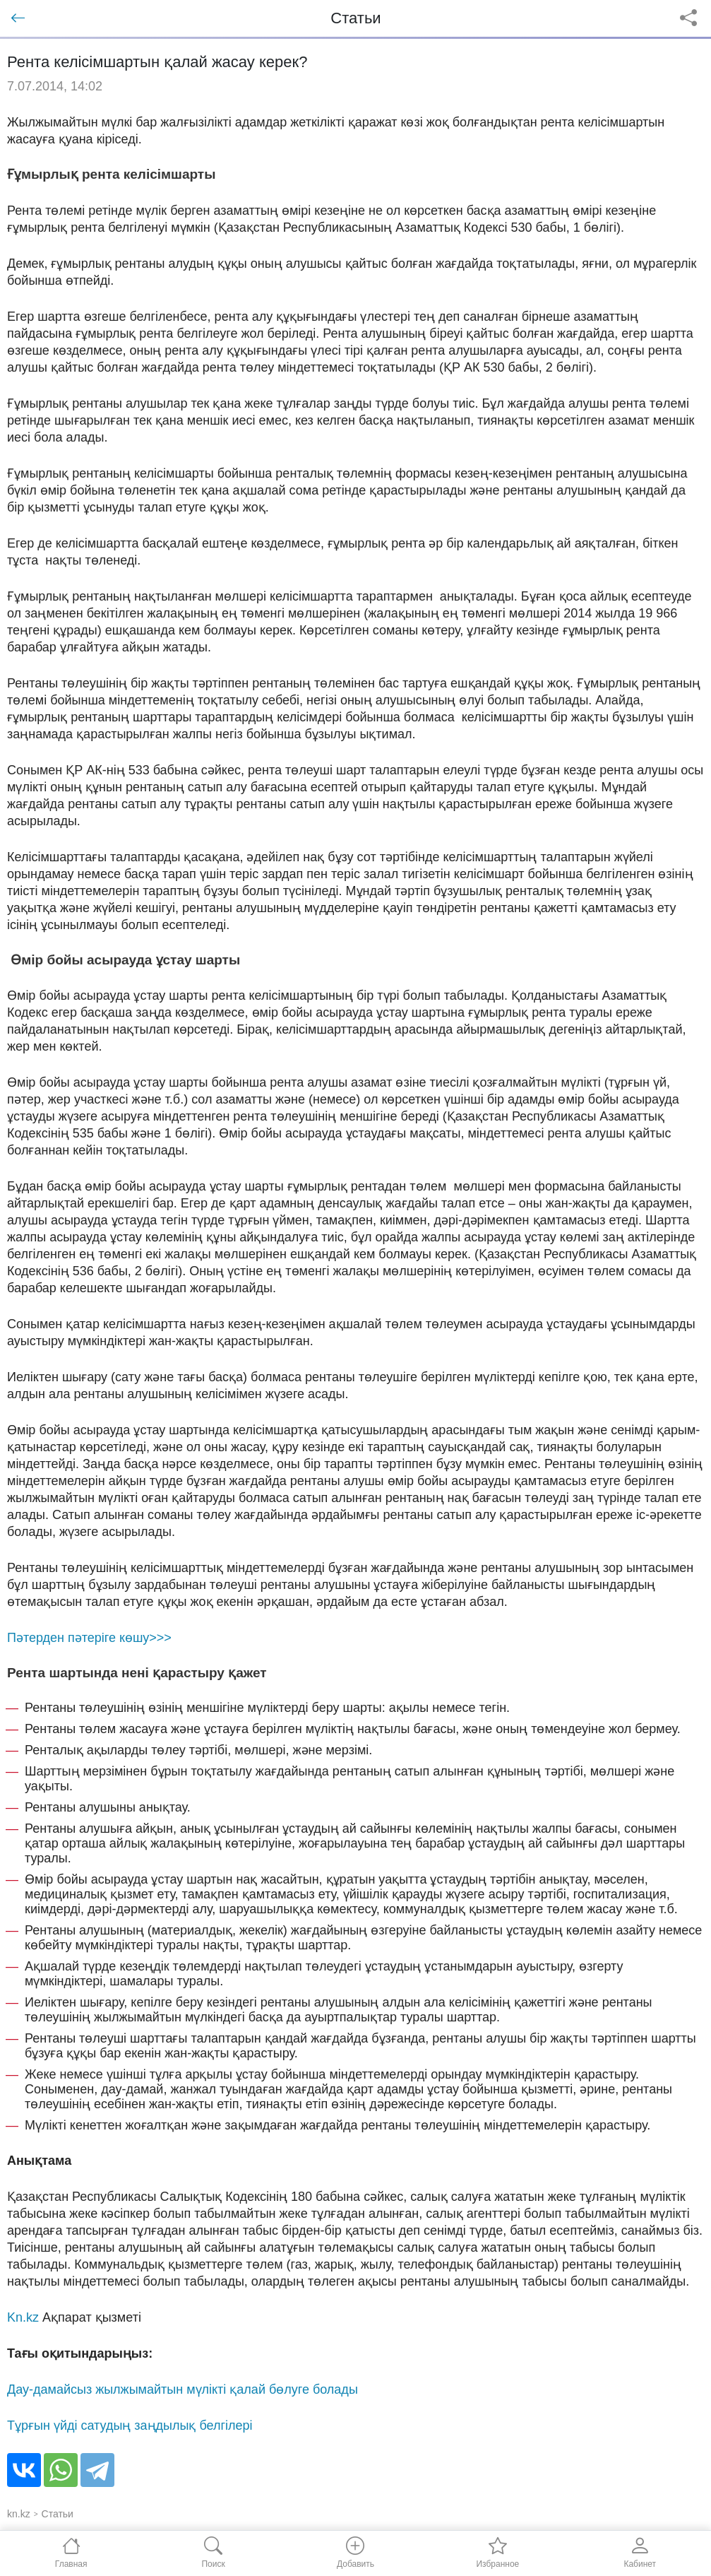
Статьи (57, 2513)
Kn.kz (23, 2317)
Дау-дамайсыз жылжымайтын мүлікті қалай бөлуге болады (182, 2389)
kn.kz (18, 2513)
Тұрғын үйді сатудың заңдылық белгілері (130, 2425)
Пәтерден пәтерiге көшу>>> (89, 1638)
